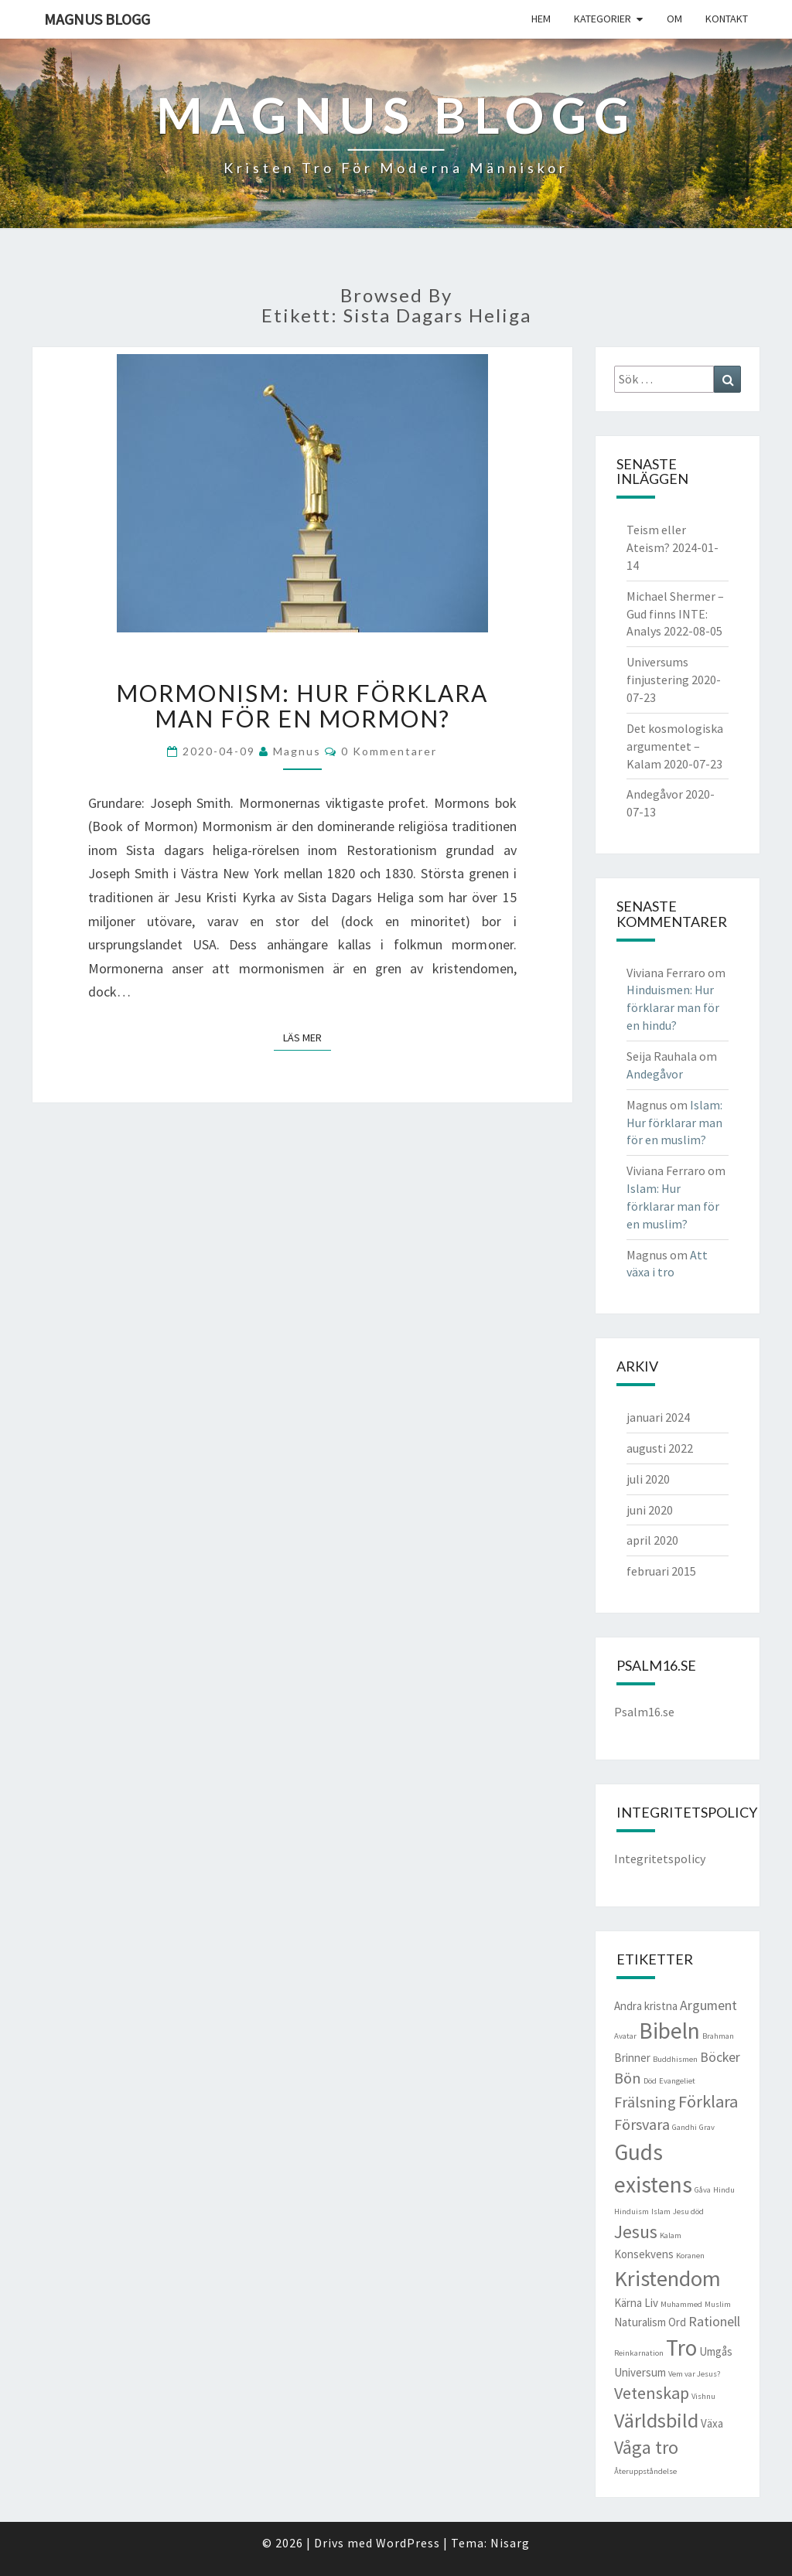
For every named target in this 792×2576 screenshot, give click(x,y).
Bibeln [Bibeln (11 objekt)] (669, 2030)
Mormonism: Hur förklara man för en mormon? (302, 705)
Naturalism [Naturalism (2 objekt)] (640, 2322)
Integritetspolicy (659, 1858)
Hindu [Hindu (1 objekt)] (724, 2190)
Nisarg (510, 2542)
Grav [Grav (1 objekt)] (707, 2127)
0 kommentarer (389, 751)
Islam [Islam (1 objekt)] (661, 2211)
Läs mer (307, 1036)
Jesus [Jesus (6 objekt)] (635, 2232)
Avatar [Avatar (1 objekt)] (625, 2036)
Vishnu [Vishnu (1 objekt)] (703, 2396)
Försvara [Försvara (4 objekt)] (642, 2124)
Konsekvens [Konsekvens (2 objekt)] (644, 2254)
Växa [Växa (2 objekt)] (712, 2423)
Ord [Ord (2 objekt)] (677, 2322)
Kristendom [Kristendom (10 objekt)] (667, 2278)
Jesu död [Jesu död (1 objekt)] (688, 2211)
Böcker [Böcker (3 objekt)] (720, 2057)
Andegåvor (654, 794)
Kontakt (726, 19)
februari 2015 (661, 1571)
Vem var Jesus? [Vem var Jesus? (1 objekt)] (694, 2374)
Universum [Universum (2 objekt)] (640, 2372)
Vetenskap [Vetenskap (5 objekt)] (651, 2393)
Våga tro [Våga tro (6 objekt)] (646, 2447)
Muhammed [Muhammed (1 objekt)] (681, 2304)
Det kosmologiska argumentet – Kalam (674, 746)
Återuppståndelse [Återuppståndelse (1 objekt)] (645, 2471)
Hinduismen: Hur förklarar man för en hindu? (672, 1007)
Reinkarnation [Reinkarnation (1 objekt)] (639, 2353)
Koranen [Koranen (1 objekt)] (690, 2256)
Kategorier (602, 19)
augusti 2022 (659, 1448)
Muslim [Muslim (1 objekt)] (718, 2304)
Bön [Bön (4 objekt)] (627, 2078)
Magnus (297, 751)
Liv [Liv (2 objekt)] (651, 2302)
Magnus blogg (97, 19)
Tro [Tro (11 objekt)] (681, 2347)
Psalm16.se (644, 1711)
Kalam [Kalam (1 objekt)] (670, 2235)
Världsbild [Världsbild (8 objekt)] (656, 2420)
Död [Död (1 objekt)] (650, 2081)
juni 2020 (649, 1510)
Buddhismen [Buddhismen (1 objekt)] (675, 2059)
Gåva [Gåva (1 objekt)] (703, 2190)
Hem (541, 19)
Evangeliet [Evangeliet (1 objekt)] (677, 2081)
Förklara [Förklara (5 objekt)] (708, 2101)
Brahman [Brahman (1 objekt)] (718, 2036)
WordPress (408, 2542)
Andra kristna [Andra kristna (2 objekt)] (646, 2005)
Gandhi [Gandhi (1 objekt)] (684, 2127)
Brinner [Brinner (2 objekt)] (632, 2057)
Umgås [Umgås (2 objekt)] (715, 2351)
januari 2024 (658, 1417)
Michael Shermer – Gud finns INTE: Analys (675, 613)
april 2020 (652, 1540)
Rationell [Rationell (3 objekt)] (714, 2321)
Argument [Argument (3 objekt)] (708, 2005)
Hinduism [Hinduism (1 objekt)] (631, 2211)
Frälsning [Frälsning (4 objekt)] (645, 2102)
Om (674, 19)
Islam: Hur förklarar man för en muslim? (674, 1122)
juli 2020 (648, 1479)
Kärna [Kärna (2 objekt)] (628, 2302)
